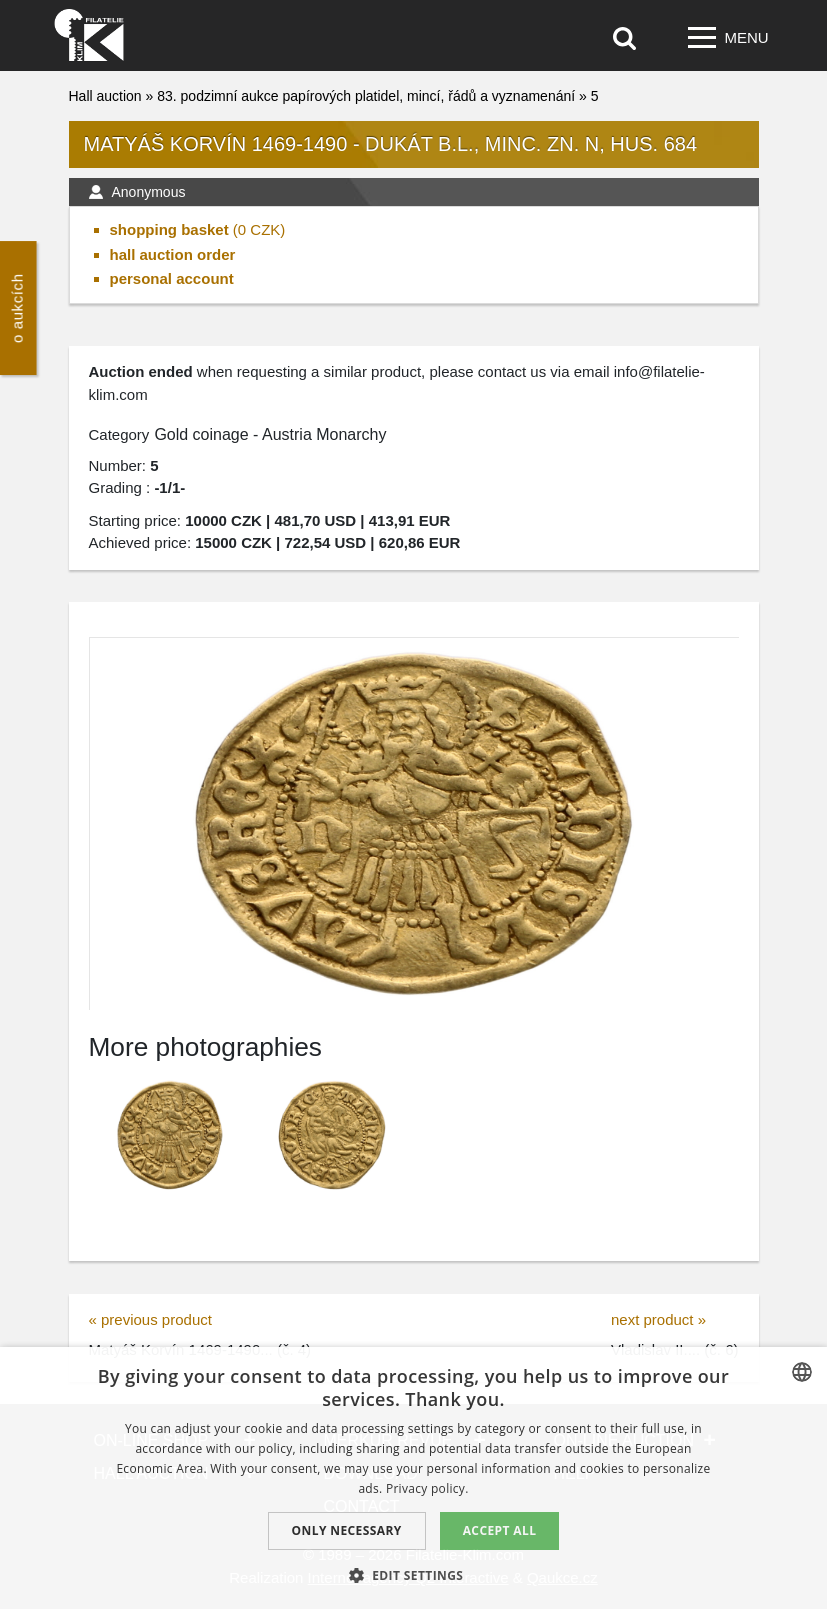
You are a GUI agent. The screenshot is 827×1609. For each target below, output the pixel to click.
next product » (658, 1319)
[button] (414, 1575)
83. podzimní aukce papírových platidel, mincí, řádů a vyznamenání (366, 96)
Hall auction (105, 96)
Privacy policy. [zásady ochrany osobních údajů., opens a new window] (427, 1488)
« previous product (150, 1319)
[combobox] (802, 1372)
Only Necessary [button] (347, 1530)
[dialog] (413, 1478)
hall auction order (173, 254)
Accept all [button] (500, 1530)
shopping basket (169, 229)
